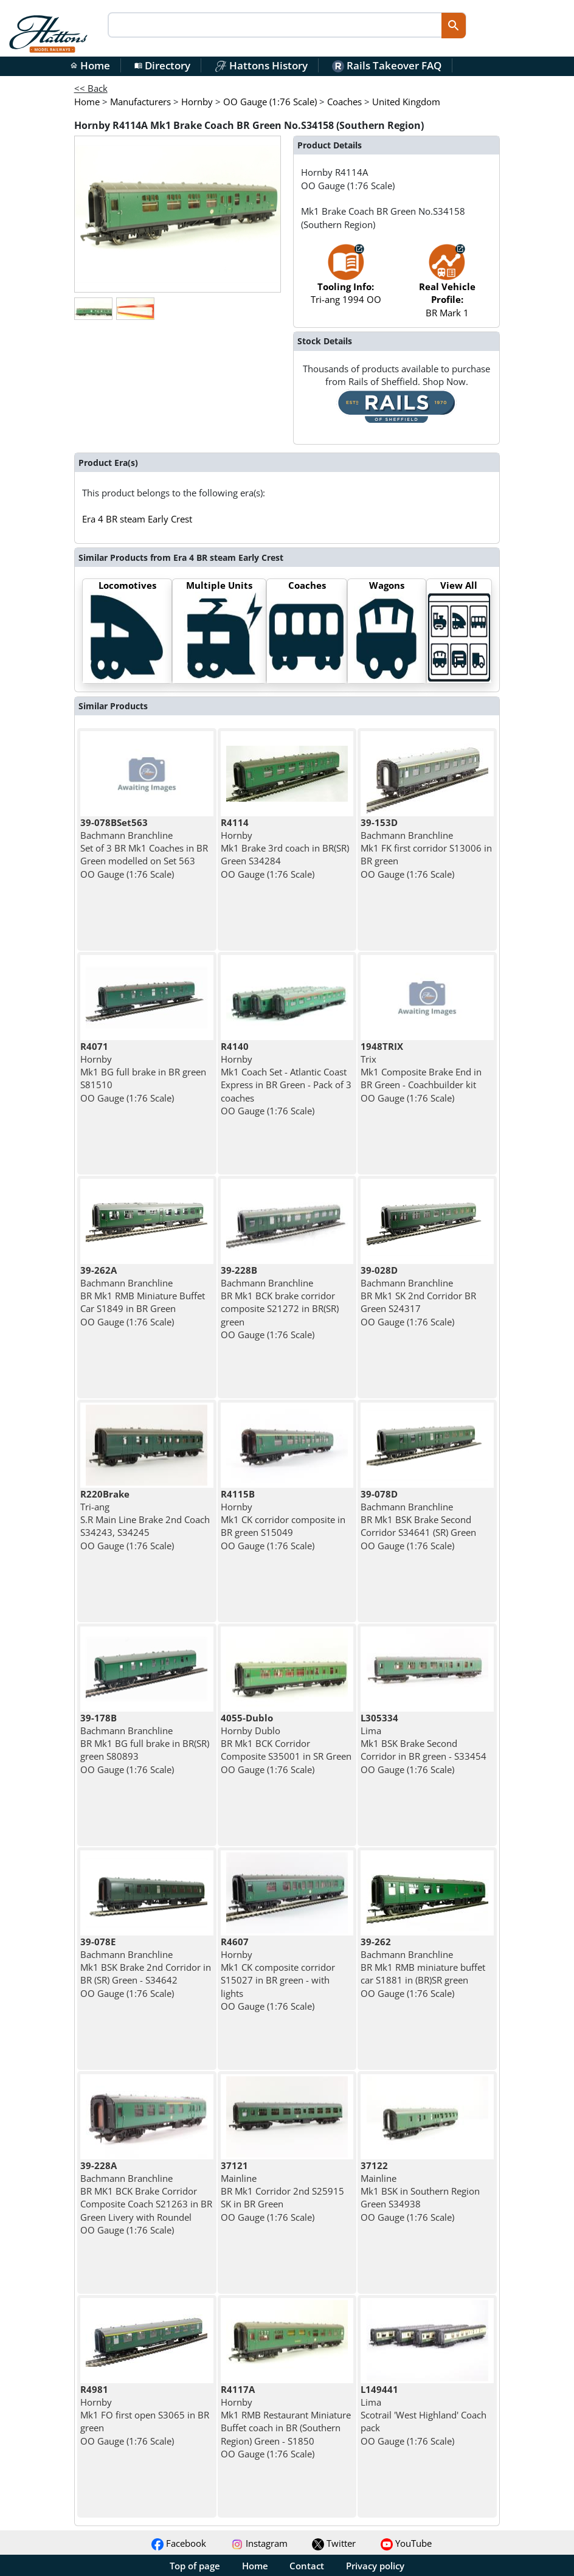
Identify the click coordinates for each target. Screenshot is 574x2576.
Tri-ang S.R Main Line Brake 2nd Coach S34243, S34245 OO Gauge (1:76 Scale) (145, 1520)
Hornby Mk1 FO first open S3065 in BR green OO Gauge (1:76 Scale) (144, 2415)
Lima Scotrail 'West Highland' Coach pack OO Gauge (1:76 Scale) (423, 2415)
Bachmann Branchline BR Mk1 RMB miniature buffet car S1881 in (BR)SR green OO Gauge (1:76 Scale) (423, 1967)
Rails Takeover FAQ (386, 65)
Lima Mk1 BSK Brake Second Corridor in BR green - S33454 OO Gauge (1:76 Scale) (423, 1744)
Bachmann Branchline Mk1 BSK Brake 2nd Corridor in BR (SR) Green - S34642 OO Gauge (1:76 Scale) (145, 1967)
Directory (162, 65)
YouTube (406, 2543)
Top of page (195, 2566)
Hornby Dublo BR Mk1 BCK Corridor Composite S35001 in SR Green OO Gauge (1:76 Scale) (286, 1744)
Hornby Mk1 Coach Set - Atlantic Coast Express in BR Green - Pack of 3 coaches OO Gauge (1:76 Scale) (286, 1078)
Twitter (334, 2543)
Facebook (178, 2543)
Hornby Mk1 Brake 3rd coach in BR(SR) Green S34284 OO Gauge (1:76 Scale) (285, 848)
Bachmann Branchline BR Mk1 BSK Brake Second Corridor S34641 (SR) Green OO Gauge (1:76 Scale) (418, 1520)
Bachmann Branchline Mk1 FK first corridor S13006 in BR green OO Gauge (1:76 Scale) (426, 848)
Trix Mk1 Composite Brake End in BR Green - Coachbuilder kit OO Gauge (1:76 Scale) (421, 1072)
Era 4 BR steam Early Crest (137, 519)
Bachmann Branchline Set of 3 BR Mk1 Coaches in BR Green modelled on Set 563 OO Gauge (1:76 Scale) (144, 848)
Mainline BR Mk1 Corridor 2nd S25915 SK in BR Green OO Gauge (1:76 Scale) (282, 2191)
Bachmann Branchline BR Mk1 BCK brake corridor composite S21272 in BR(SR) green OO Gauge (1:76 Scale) (280, 1302)
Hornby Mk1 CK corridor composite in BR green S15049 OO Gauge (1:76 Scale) (283, 1520)
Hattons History (261, 65)
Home (90, 65)
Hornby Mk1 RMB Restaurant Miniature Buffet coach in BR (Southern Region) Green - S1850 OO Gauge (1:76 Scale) (286, 2421)
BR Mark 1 (447, 286)
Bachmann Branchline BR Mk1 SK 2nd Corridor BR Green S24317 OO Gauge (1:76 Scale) (418, 1296)
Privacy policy (375, 2566)
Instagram (259, 2543)
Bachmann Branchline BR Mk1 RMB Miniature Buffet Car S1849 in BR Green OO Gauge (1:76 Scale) (142, 1296)
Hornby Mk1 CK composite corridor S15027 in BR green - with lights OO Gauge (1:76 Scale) (278, 1973)
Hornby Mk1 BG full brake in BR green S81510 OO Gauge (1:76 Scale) (143, 1072)
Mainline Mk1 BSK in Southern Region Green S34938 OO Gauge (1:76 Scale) (420, 2191)
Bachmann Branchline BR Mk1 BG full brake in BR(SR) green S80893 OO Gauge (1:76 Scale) (144, 1744)
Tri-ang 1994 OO (346, 280)
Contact (306, 2566)
